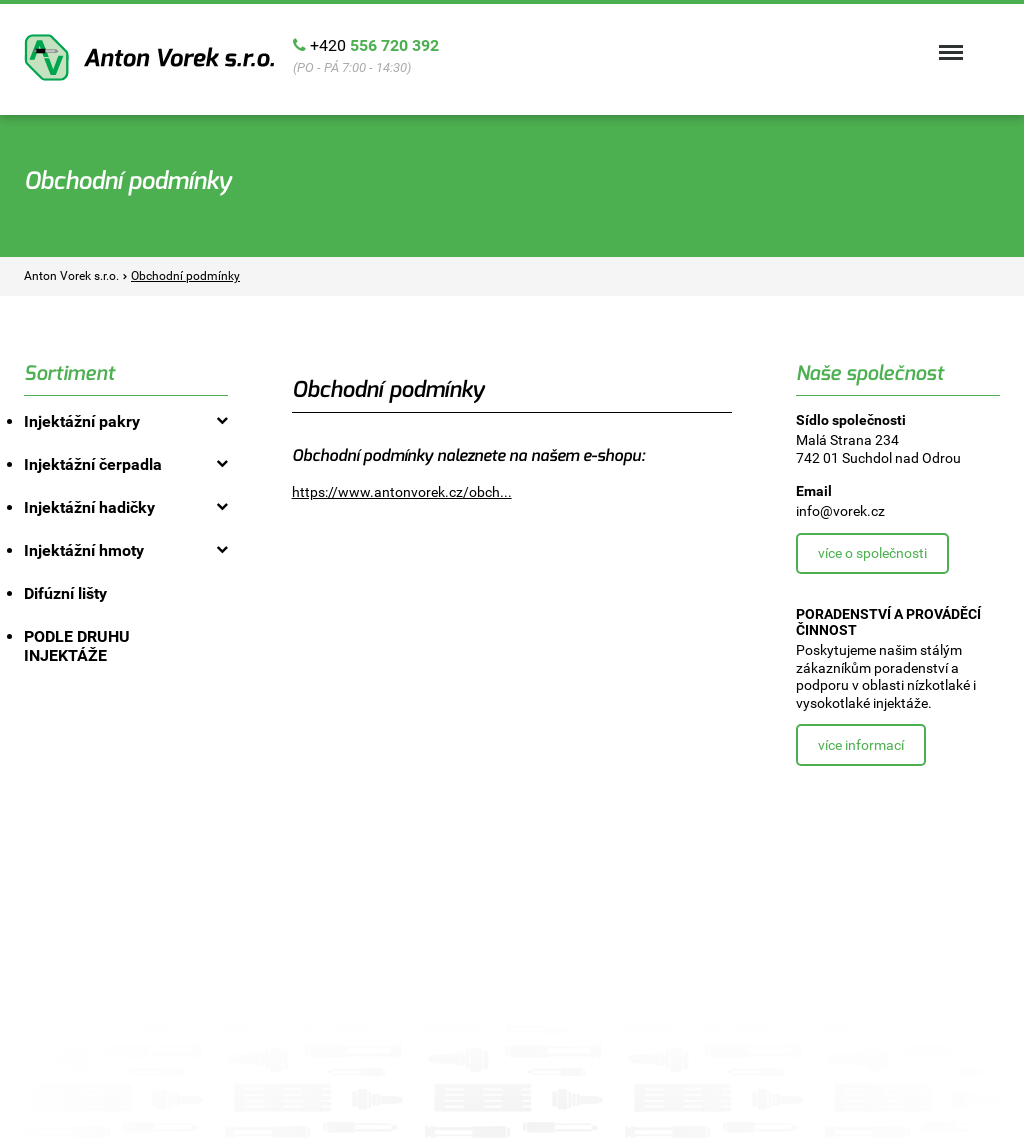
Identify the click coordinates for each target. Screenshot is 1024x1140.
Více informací (861, 745)
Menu (949, 42)
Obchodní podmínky (185, 276)
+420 (374, 45)
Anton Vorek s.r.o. (149, 57)
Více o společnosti (872, 553)
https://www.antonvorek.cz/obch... (402, 492)
